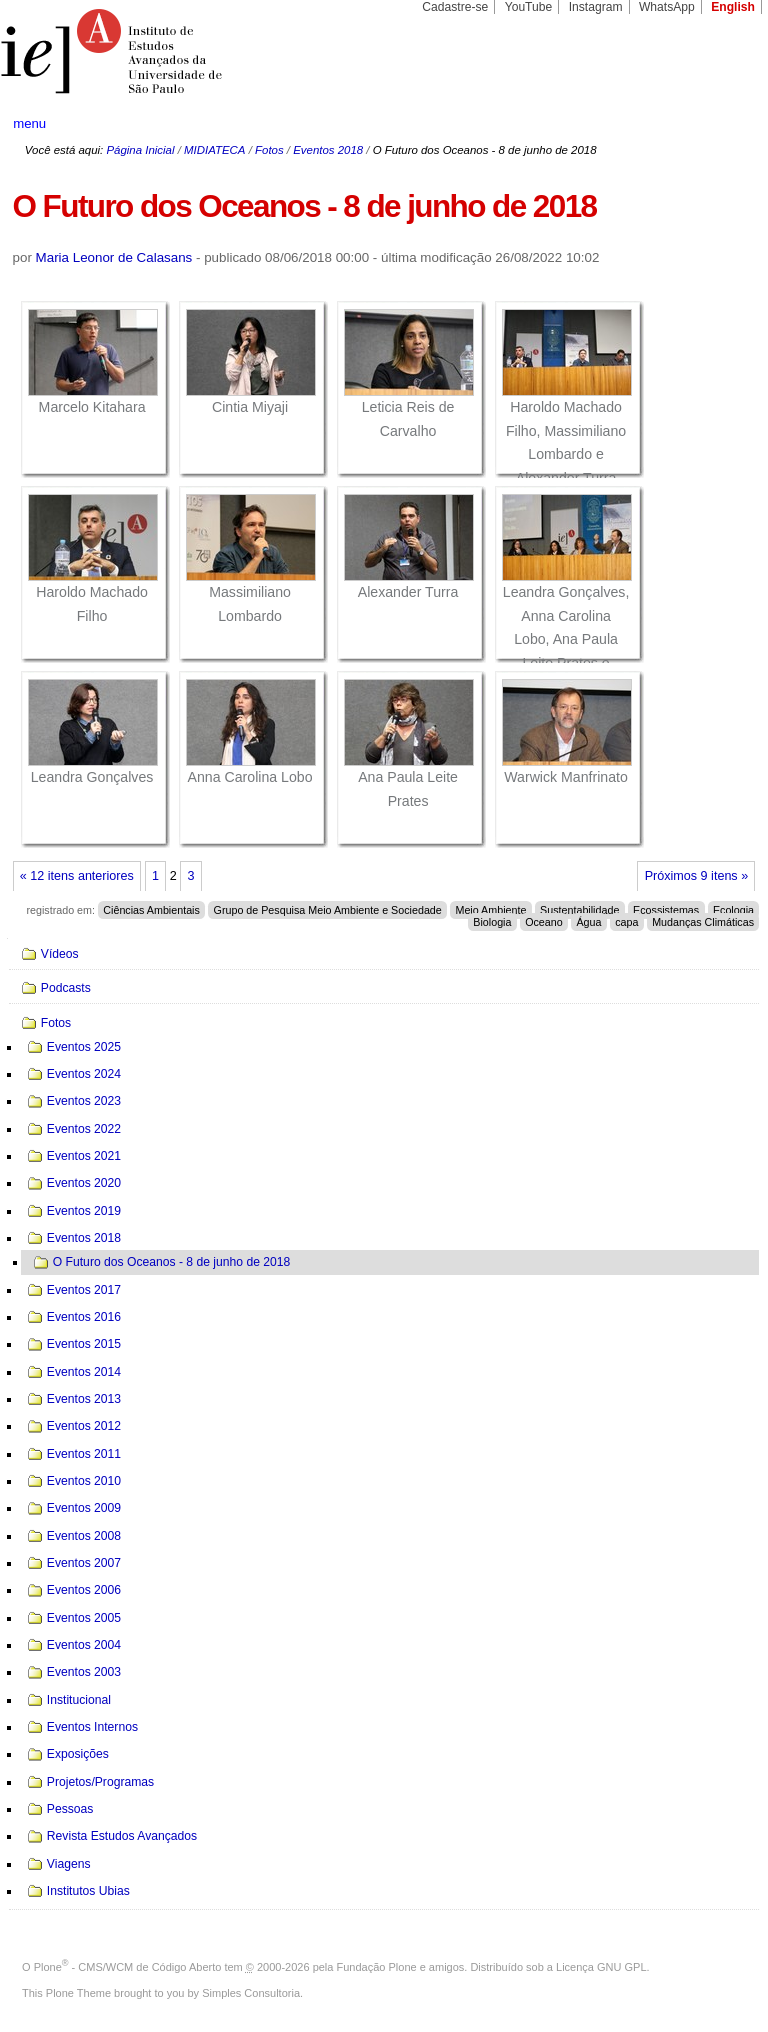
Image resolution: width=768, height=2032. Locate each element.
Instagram (596, 7)
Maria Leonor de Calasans (114, 257)
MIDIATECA (214, 150)
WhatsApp (667, 7)
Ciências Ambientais (151, 910)
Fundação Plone (377, 1967)
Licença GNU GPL (601, 1967)
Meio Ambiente (490, 910)
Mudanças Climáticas (703, 922)
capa (626, 922)
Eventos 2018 (328, 150)
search (714, 124)
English (733, 7)
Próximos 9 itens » (696, 876)
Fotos (269, 150)
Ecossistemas (666, 910)
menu (29, 123)
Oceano (544, 922)
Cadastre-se (455, 7)
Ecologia (733, 910)
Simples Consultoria (251, 1993)
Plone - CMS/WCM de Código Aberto (128, 1967)
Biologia (492, 922)
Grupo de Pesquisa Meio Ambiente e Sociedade (328, 910)
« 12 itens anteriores (77, 876)
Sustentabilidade (579, 910)
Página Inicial (140, 150)
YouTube (529, 7)
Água (588, 922)
